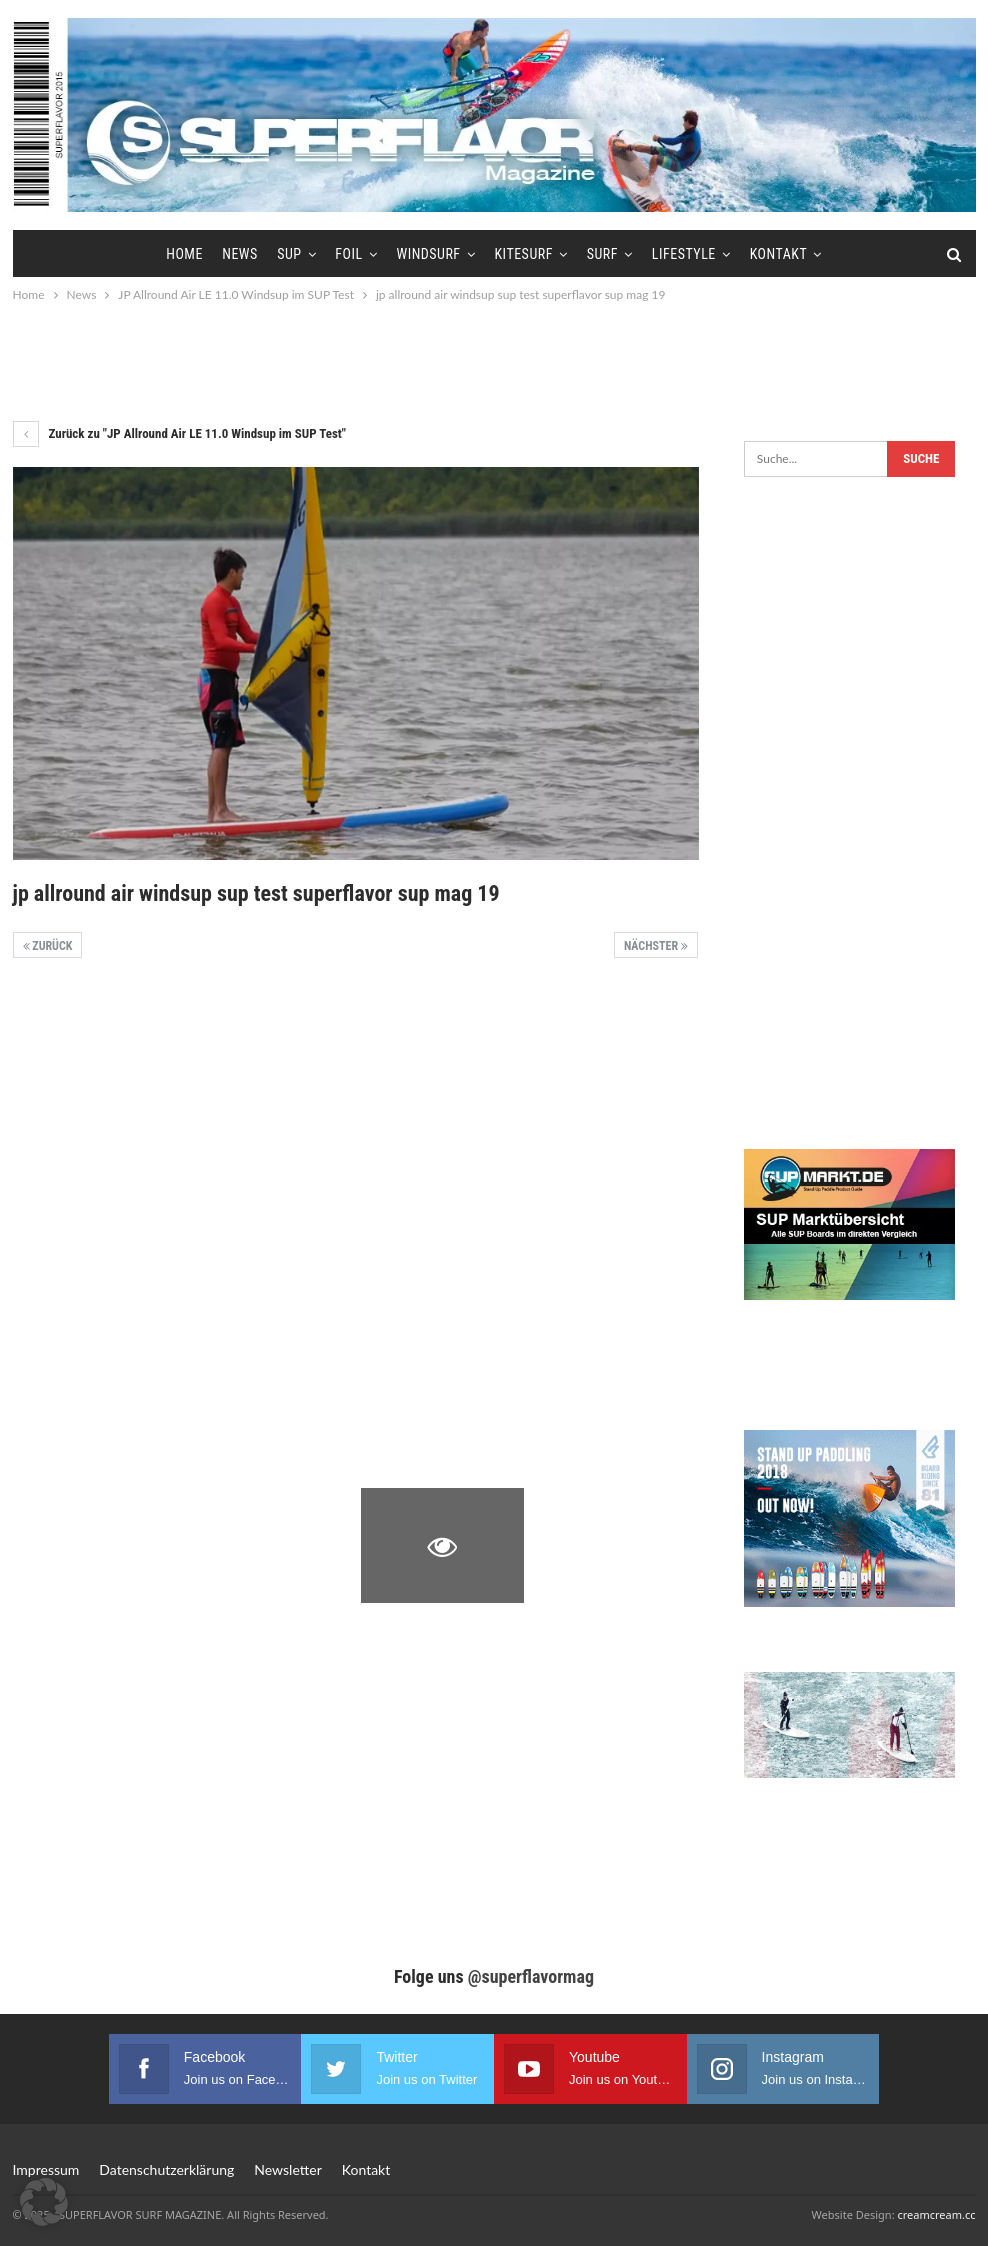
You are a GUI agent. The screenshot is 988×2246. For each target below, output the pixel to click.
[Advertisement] (494, 361)
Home (184, 254)
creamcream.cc (936, 2214)
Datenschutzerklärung (166, 2169)
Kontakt (779, 254)
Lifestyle (684, 254)
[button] (44, 2202)
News (240, 254)
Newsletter (287, 2169)
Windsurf (428, 254)
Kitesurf (523, 254)
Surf (602, 254)
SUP (289, 254)
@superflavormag (531, 1976)
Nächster (656, 946)
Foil (348, 254)
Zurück (48, 946)
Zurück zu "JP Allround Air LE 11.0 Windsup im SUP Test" (179, 433)
